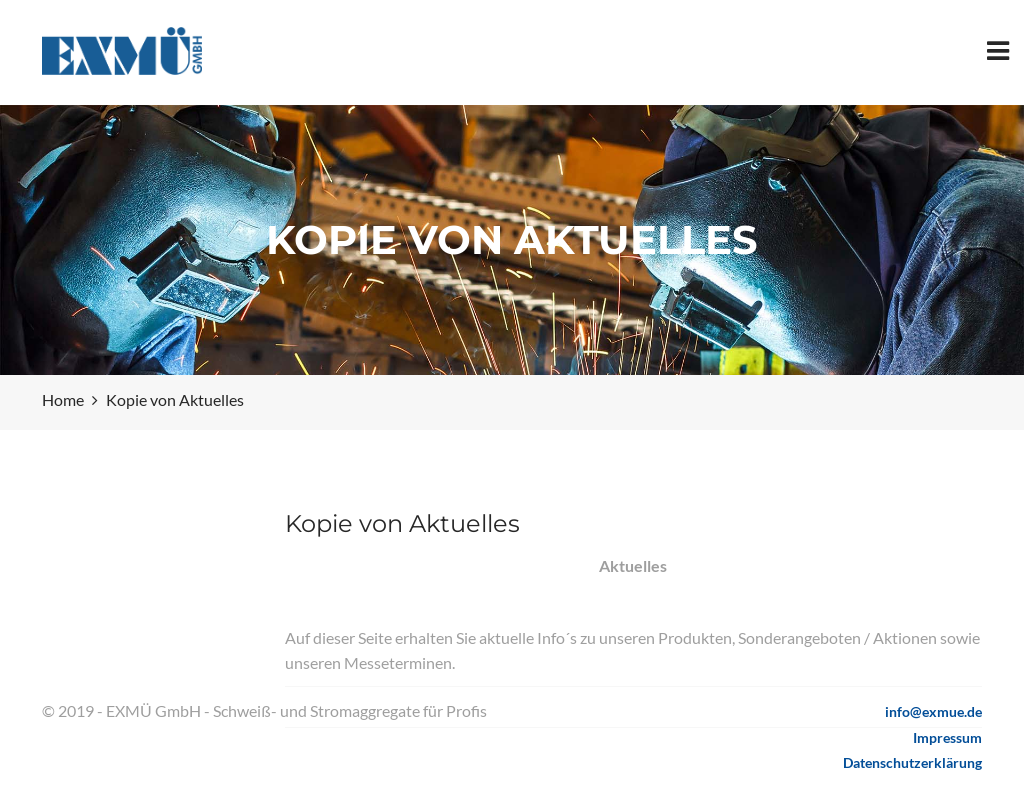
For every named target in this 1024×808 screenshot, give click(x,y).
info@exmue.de (933, 711)
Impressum (947, 737)
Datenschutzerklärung (912, 762)
